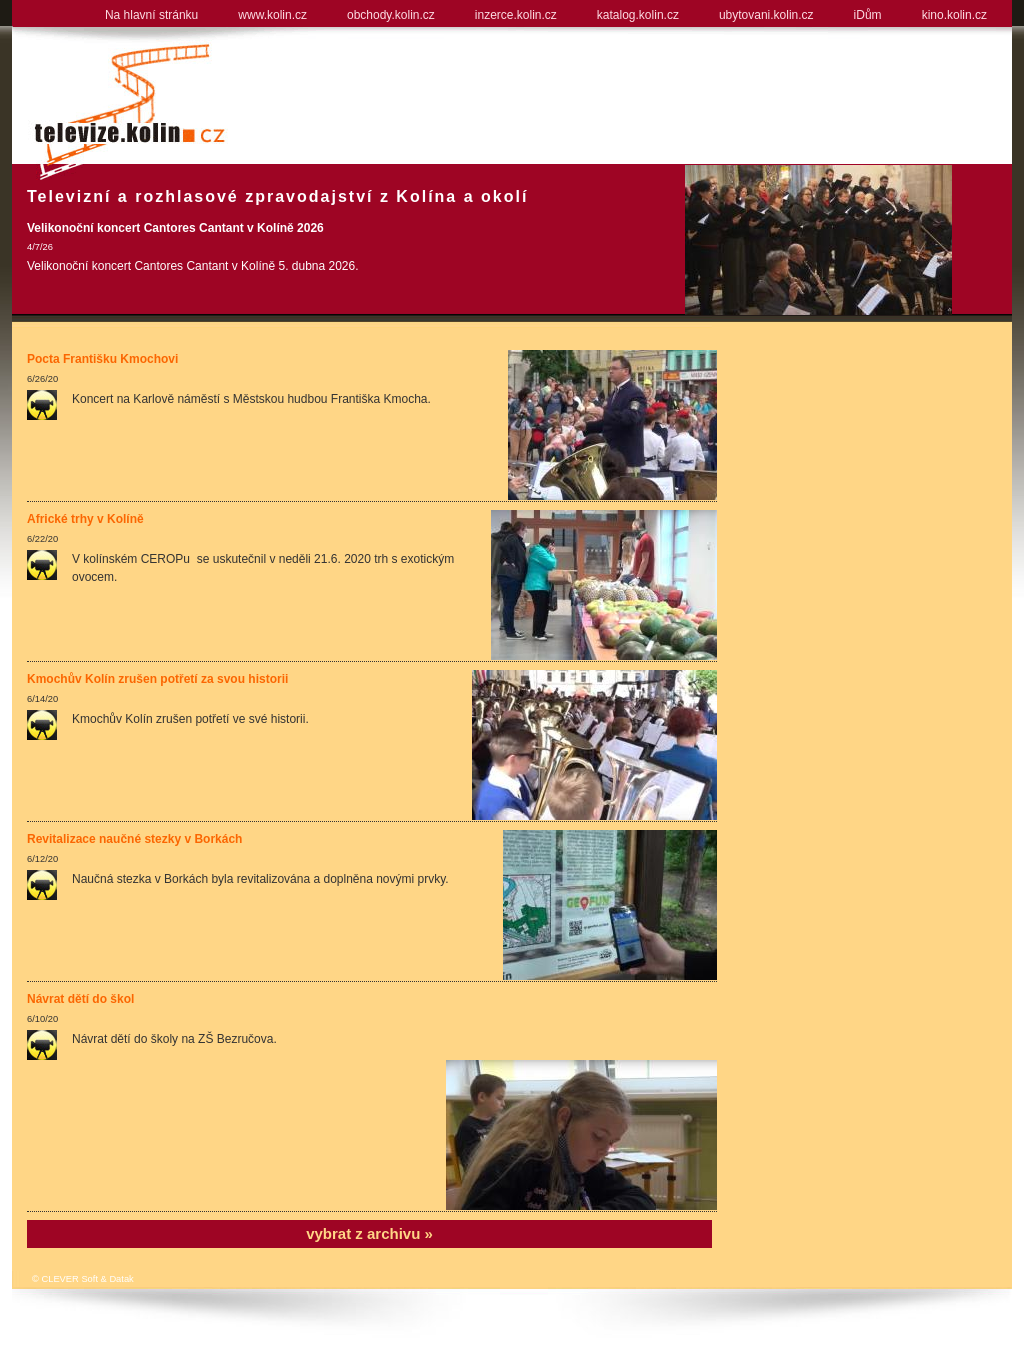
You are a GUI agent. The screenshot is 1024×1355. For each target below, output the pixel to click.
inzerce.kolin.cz (516, 15)
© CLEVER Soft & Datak (83, 1279)
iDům (868, 15)
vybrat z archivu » (369, 1233)
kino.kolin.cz (954, 15)
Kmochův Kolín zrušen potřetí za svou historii (157, 679)
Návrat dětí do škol (80, 999)
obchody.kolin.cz (391, 15)
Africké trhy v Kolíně (85, 519)
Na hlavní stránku (151, 15)
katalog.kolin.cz (638, 15)
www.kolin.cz (272, 15)
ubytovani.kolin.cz (766, 15)
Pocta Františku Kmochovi (102, 359)
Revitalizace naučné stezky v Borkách (134, 839)
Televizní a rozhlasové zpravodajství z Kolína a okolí (277, 196)
